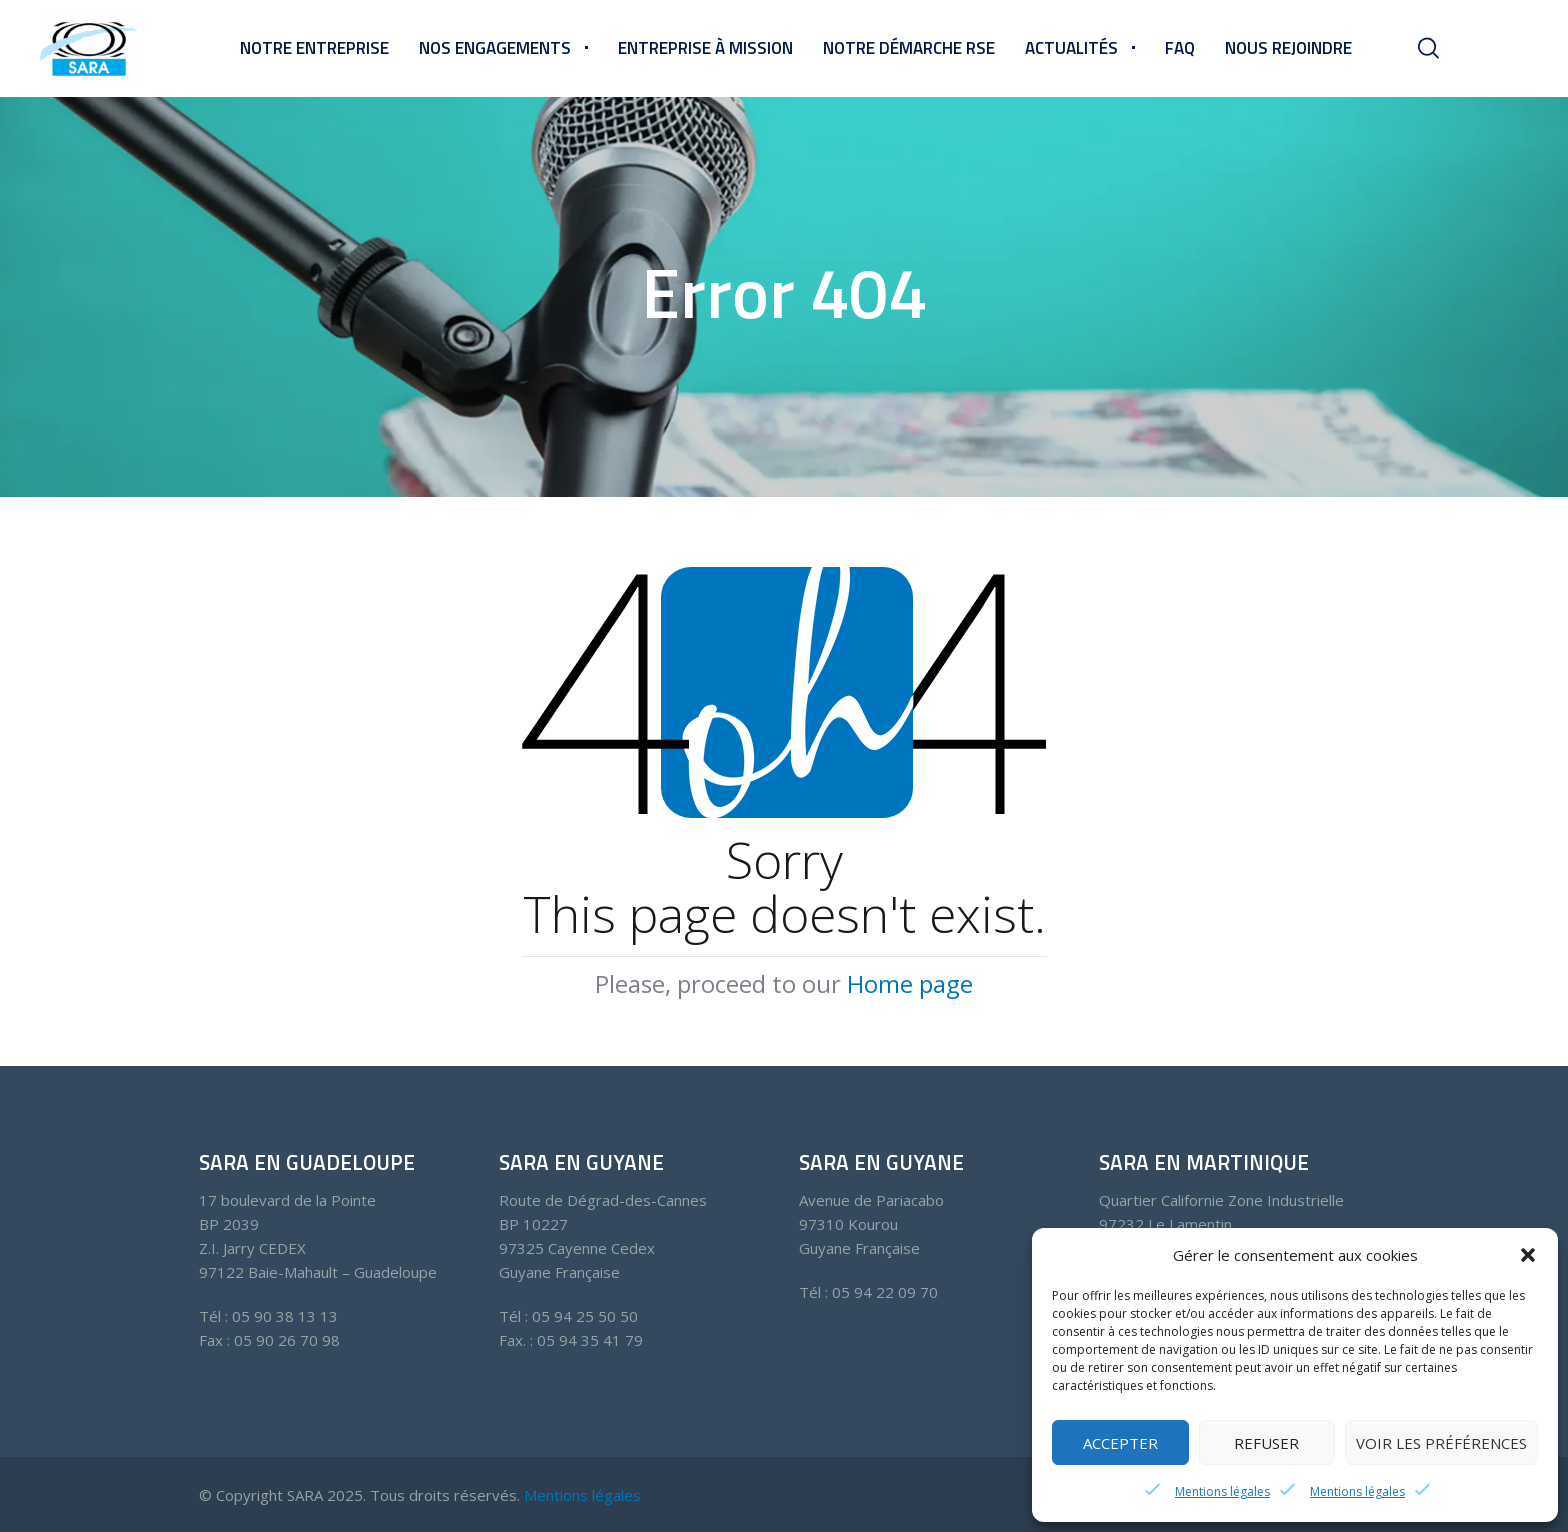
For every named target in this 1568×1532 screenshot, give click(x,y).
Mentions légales (1222, 1491)
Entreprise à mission (705, 48)
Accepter (1120, 1443)
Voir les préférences (1441, 1443)
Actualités (1071, 48)
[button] (1528, 1255)
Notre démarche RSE (909, 48)
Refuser (1266, 1443)
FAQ (1180, 48)
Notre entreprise (314, 48)
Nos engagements (495, 48)
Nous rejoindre (1288, 48)
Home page (910, 983)
